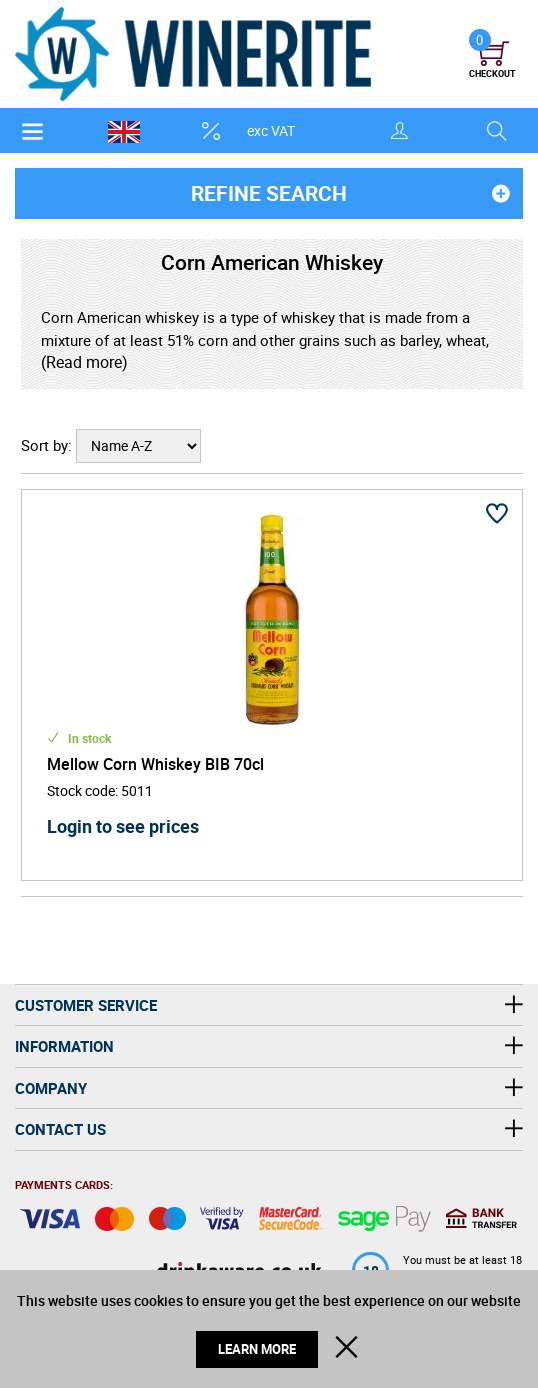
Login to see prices (123, 826)
